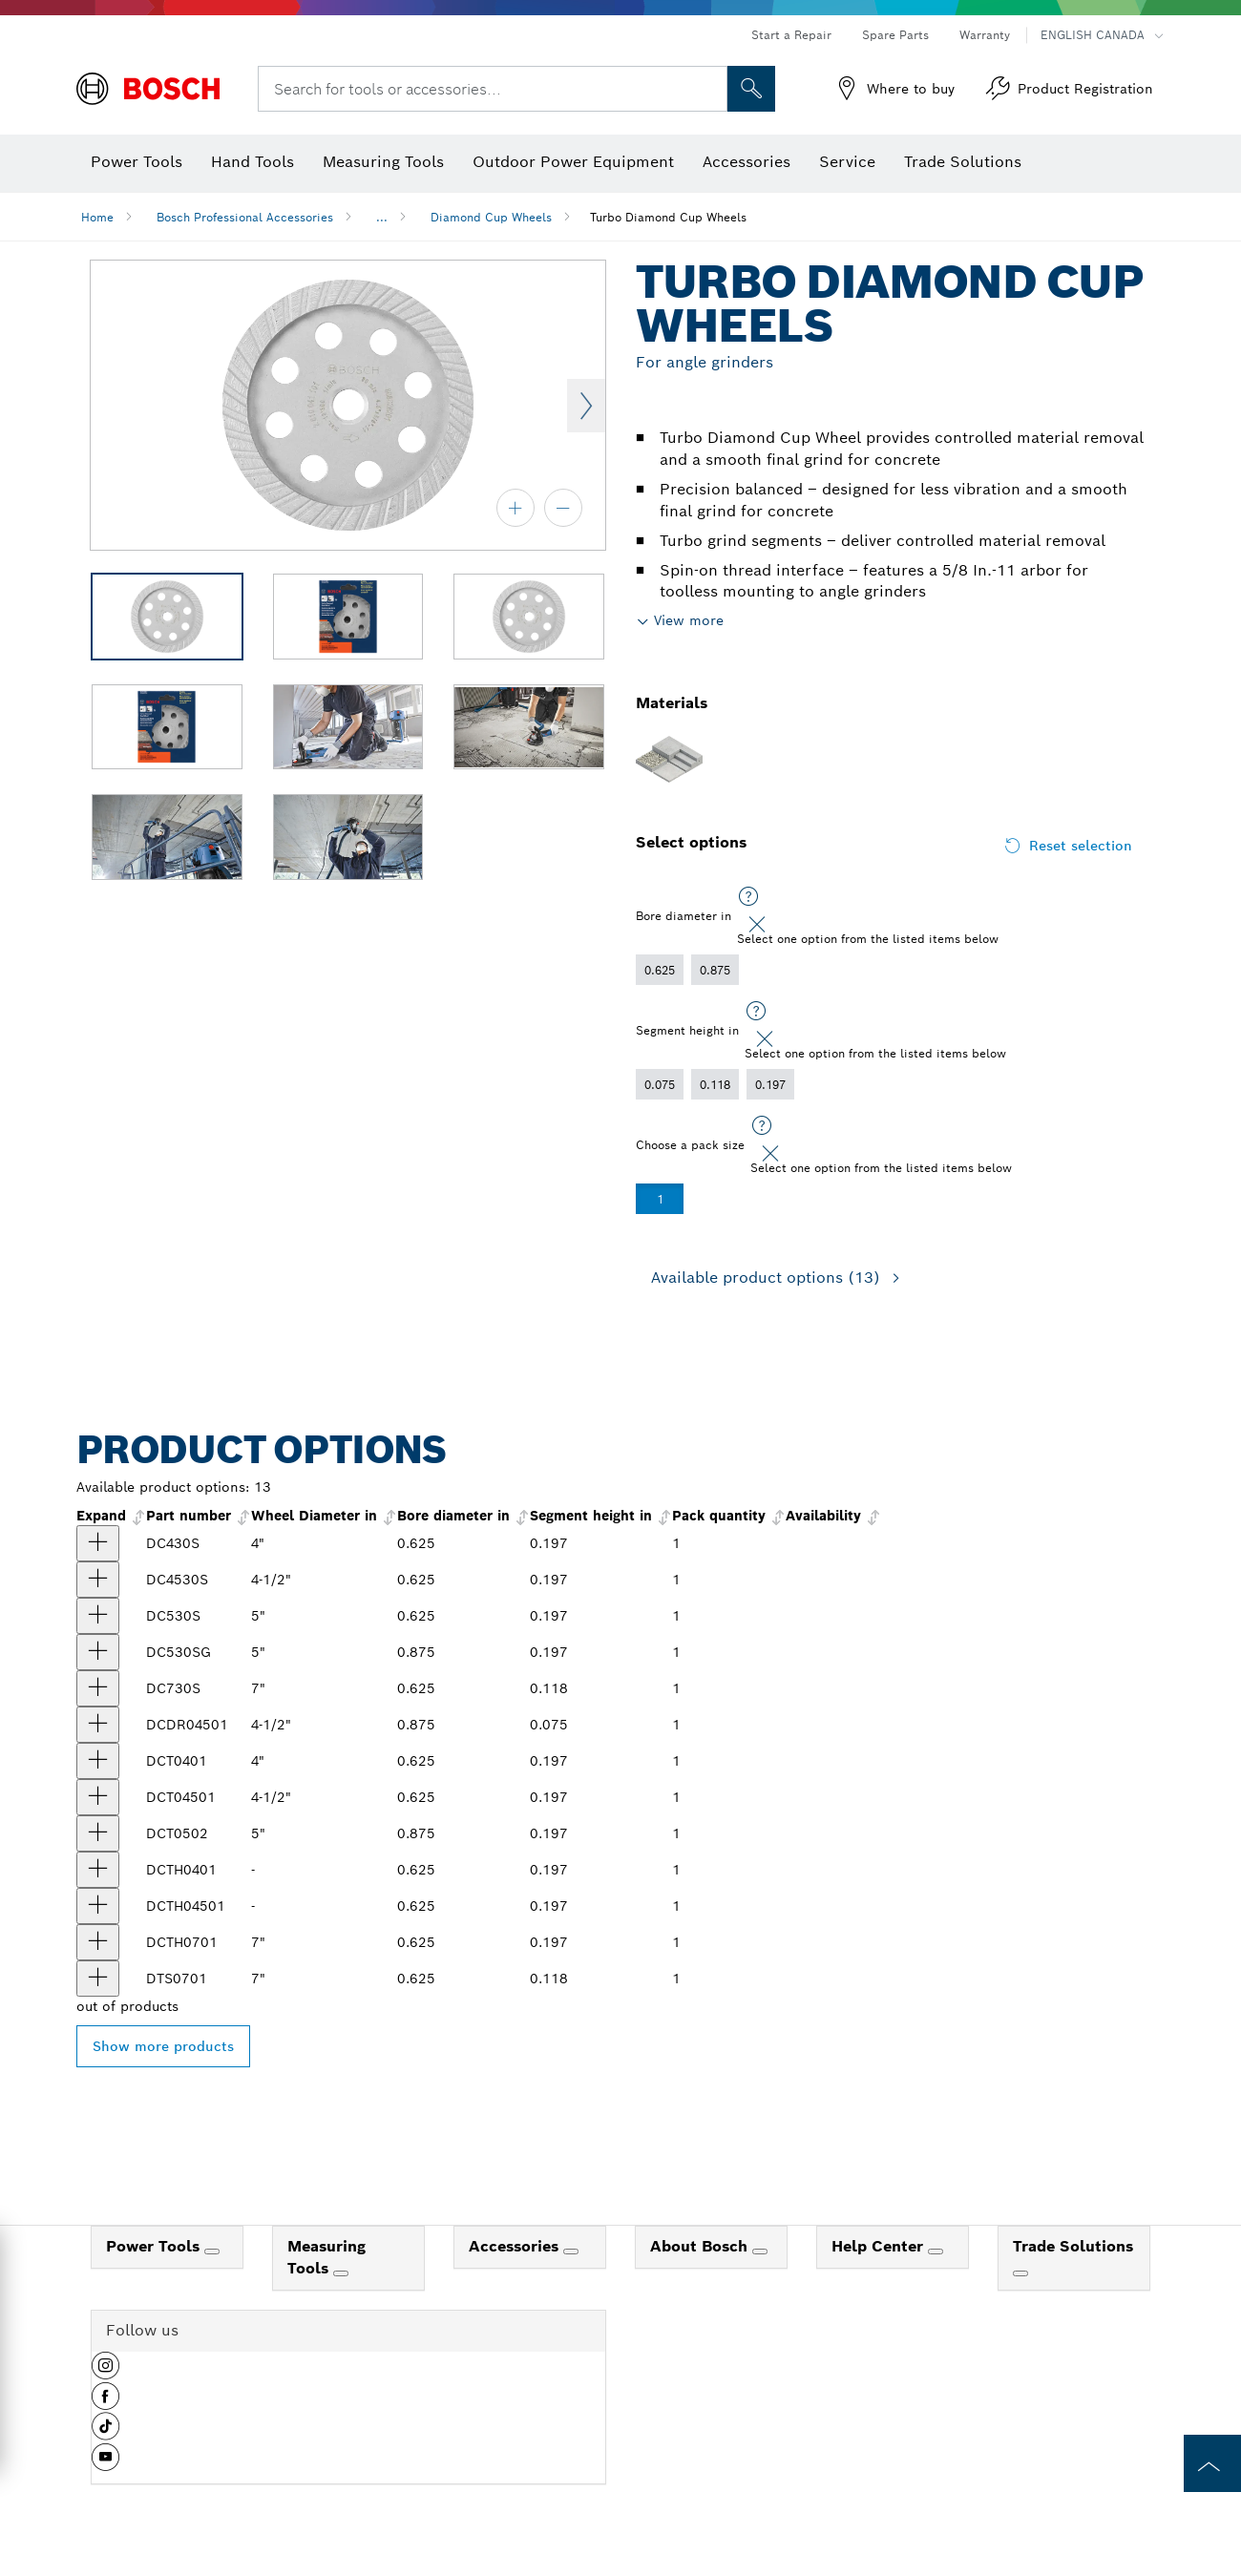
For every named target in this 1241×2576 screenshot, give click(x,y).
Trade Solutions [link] (1073, 2246)
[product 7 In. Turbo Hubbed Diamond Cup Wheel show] (97, 1942)
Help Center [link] (879, 2246)
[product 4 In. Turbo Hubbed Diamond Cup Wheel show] (97, 1870)
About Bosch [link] (701, 2246)
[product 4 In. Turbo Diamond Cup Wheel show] (97, 1543)
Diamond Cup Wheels (491, 217)
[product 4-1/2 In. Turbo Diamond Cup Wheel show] (97, 1579)
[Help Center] (935, 2251)
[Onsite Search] (751, 89)
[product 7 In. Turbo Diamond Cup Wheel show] (97, 1688)
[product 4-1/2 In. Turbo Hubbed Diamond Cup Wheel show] (97, 1906)
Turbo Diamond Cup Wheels (668, 217)
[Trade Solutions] (1020, 2273)
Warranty (984, 35)
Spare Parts (895, 35)
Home (97, 217)
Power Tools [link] (155, 2246)
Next (586, 405)
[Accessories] (570, 2251)
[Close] (757, 924)
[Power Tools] (212, 2251)
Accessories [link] (516, 2246)
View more (689, 620)
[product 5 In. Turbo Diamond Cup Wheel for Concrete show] (97, 1652)
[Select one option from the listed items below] (748, 897)
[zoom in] (515, 508)
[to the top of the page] (1212, 2463)
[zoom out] (563, 508)
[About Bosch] (760, 2251)
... (382, 217)
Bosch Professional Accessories (245, 217)
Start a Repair (791, 35)
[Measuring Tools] (340, 2273)
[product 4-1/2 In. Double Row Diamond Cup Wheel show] (97, 1725)
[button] (105, 2372)
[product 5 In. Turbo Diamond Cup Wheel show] (97, 1616)
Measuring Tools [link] (326, 2257)
